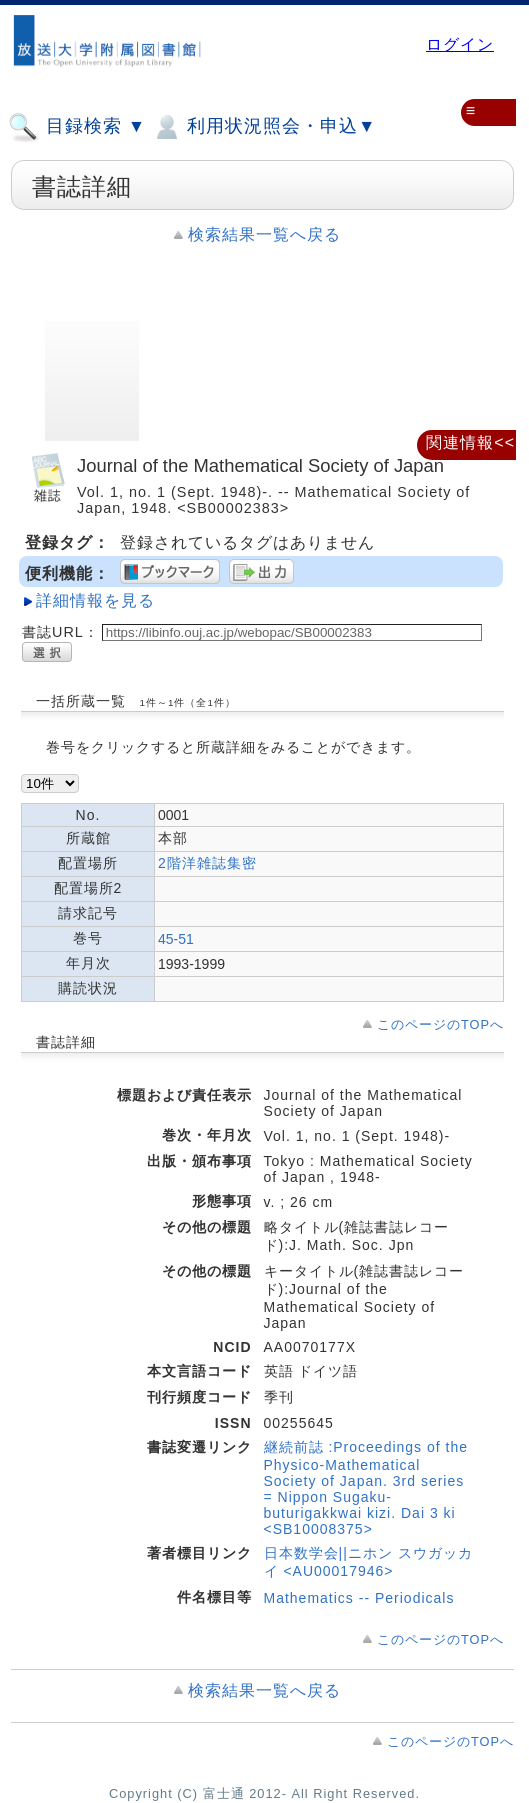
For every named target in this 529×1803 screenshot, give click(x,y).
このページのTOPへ (440, 1024)
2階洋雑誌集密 (207, 863)
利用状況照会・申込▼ (263, 127)
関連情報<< (470, 442)
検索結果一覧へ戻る (264, 234)
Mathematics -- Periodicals (359, 1598)
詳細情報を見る (95, 600)
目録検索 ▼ (77, 127)
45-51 (176, 939)
